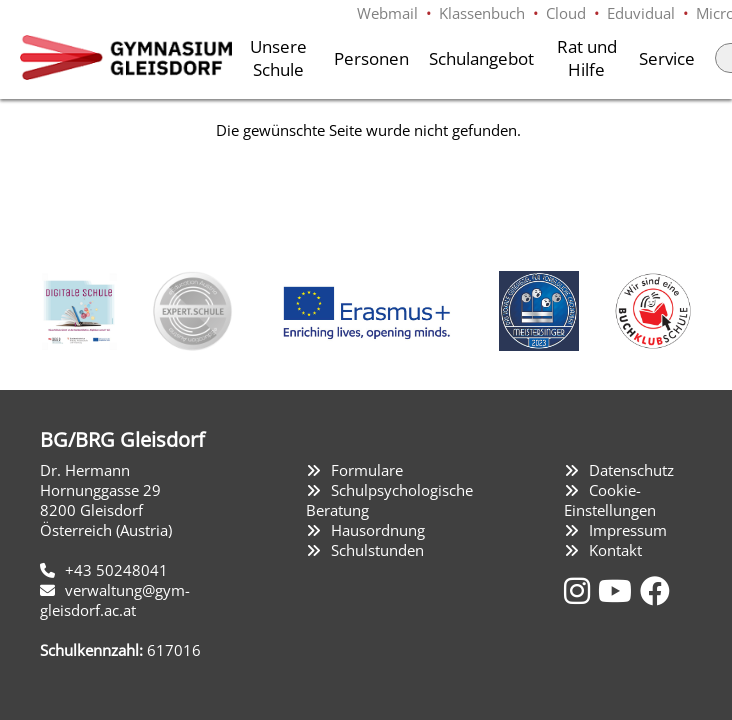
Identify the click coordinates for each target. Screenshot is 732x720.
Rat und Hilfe (587, 58)
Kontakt (615, 550)
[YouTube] (619, 590)
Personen (371, 58)
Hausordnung (378, 530)
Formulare (367, 470)
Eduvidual (641, 13)
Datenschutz (631, 470)
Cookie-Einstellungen (610, 500)
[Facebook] (655, 590)
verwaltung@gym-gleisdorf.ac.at (115, 600)
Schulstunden (377, 550)
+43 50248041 (116, 570)
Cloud (566, 13)
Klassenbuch (482, 13)
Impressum (628, 530)
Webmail (387, 13)
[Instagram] (581, 590)
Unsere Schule (278, 58)
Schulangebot (481, 58)
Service (667, 58)
